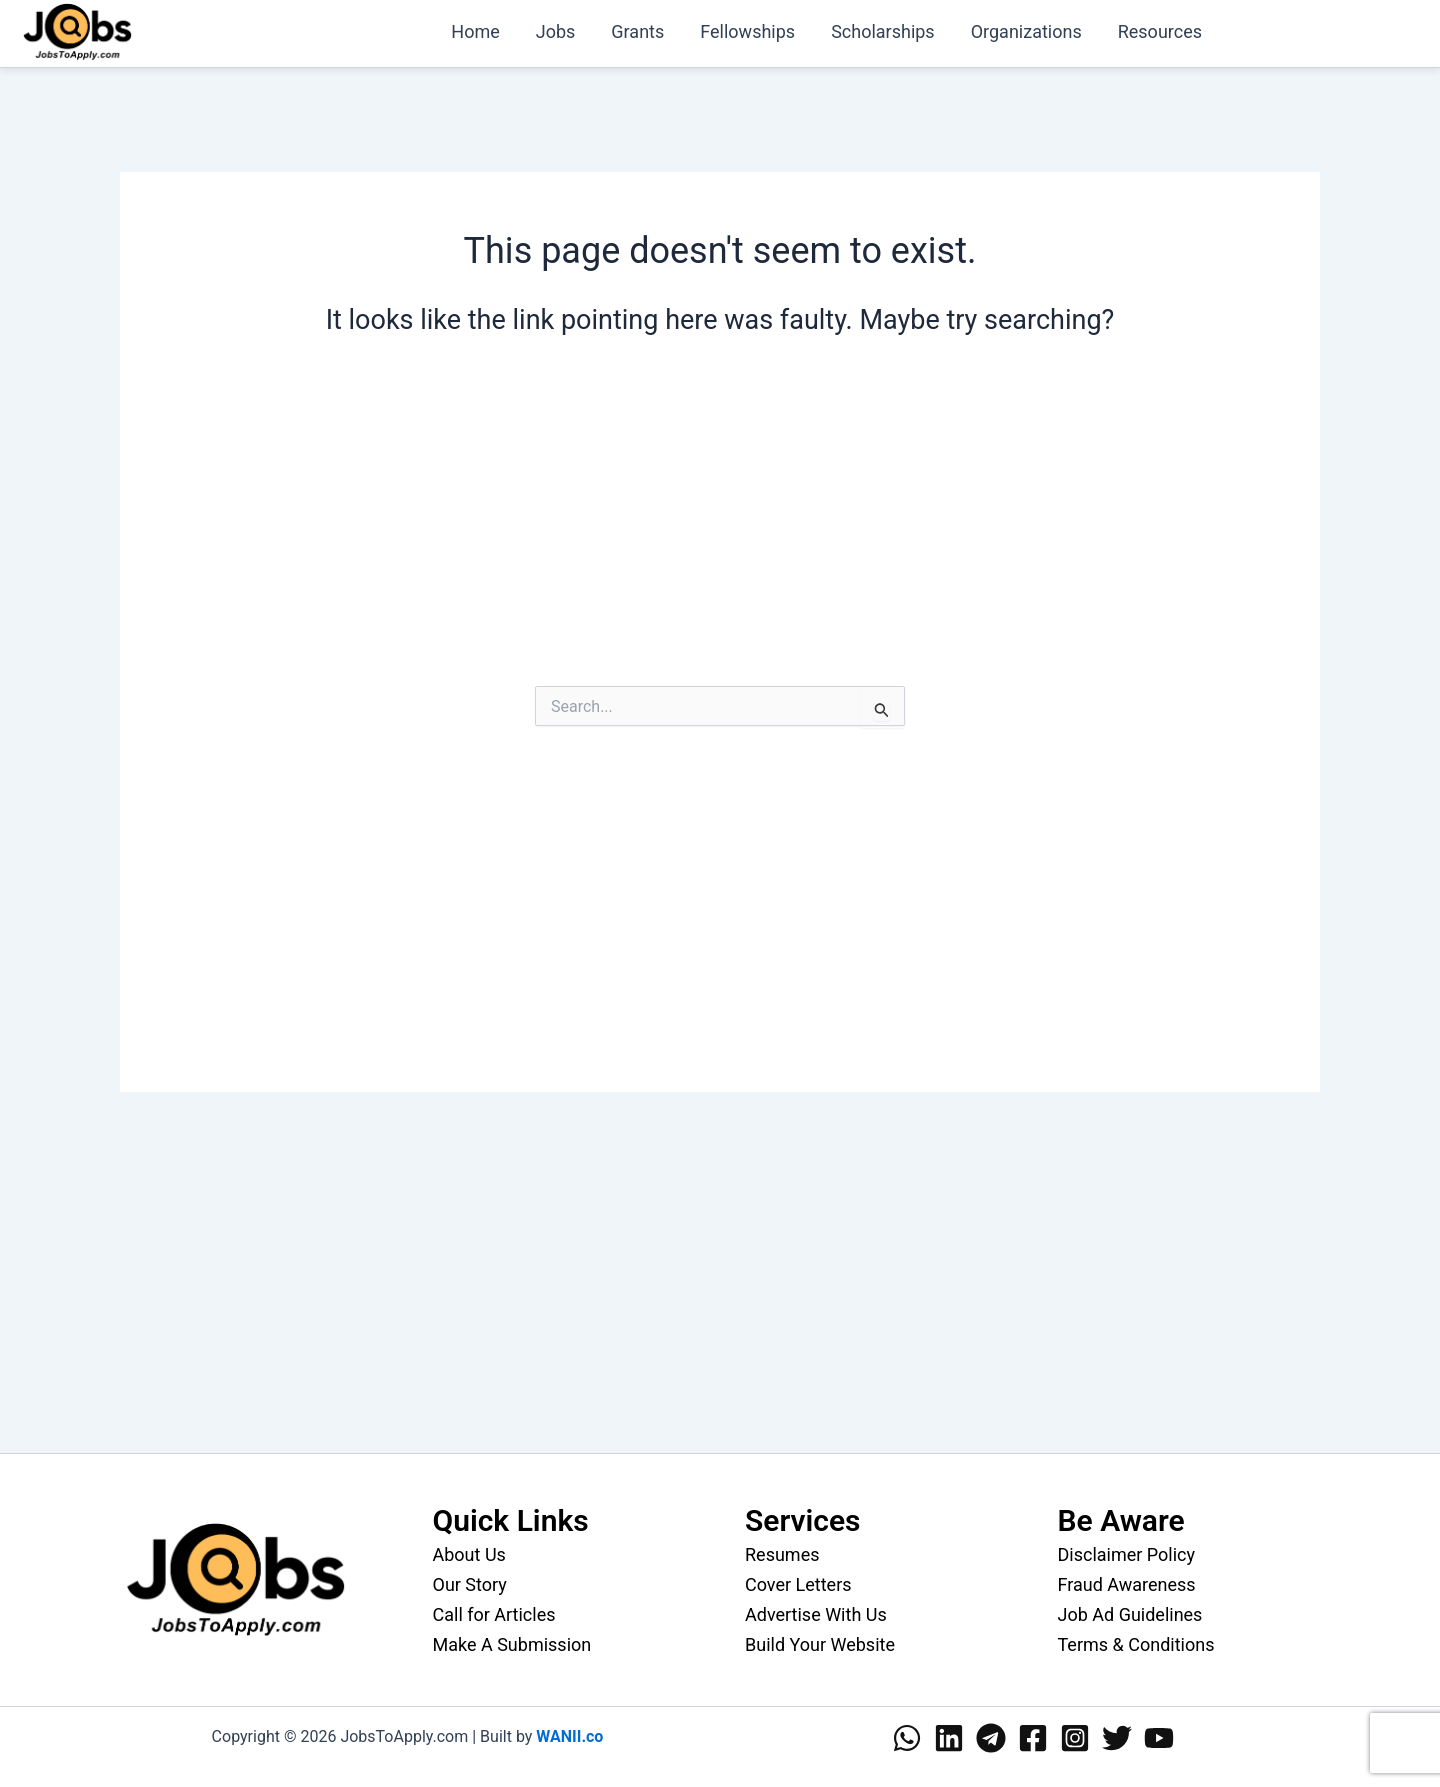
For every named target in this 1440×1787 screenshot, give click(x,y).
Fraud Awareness (1127, 1584)
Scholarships (883, 31)
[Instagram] (1075, 1738)
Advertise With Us (816, 1614)
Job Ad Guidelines (1130, 1614)
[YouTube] (1159, 1738)
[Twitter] (1117, 1738)
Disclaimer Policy (1127, 1554)
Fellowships (747, 31)
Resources (1160, 31)
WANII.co (569, 1736)
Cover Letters (798, 1584)
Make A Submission (512, 1644)
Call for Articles (494, 1614)
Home (475, 31)
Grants (637, 31)
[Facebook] (1033, 1738)
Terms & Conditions (1136, 1644)
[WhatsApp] (907, 1738)
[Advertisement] (720, 530)
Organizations (1026, 31)
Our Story (470, 1584)
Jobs (556, 31)
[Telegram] (991, 1738)
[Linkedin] (949, 1738)
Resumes (782, 1554)
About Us (469, 1554)
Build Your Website (820, 1644)
